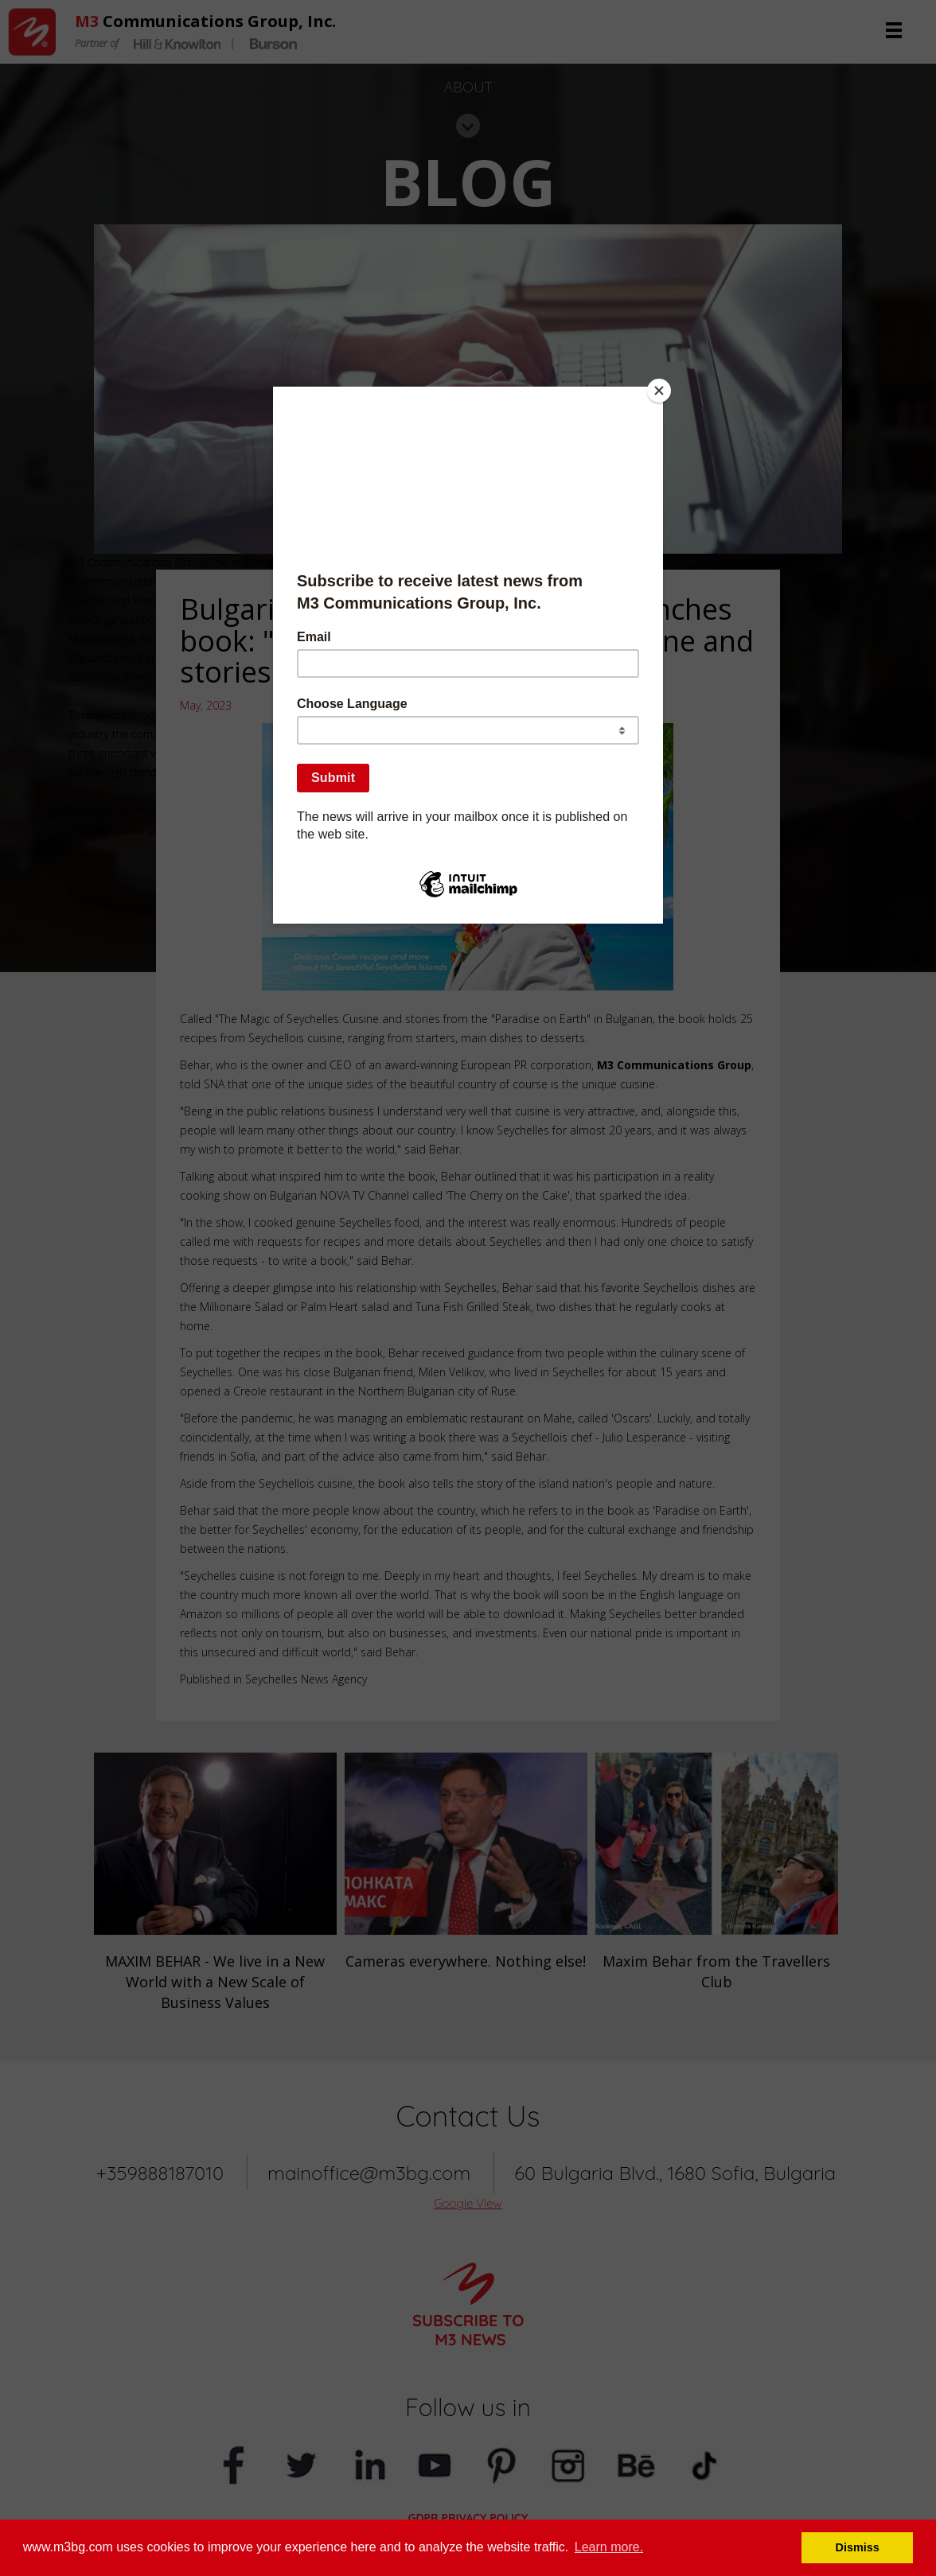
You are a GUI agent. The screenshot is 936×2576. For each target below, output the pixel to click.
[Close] (659, 391)
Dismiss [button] (857, 2547)
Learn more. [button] (609, 2547)
